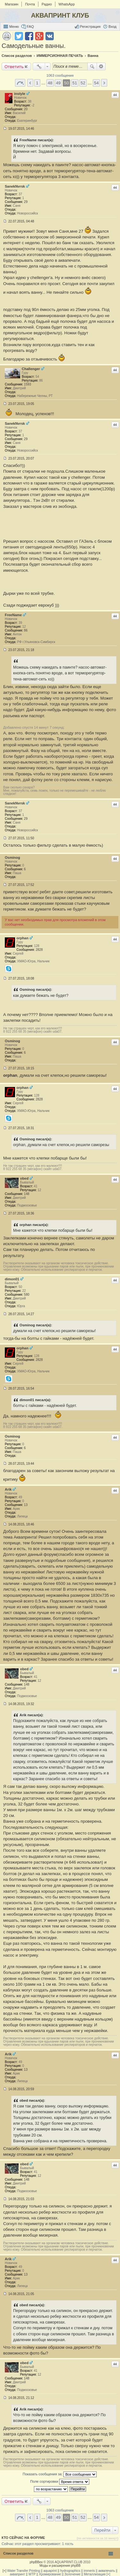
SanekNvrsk (15, 186)
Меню (14, 26)
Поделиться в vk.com (49, 36)
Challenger (31, 369)
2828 (39, 949)
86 (26, 630)
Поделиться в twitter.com (19, 36)
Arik (8, 1489)
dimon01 (12, 1279)
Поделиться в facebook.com (29, 36)
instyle (19, 94)
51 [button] (74, 83)
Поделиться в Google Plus (39, 36)
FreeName (13, 615)
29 (26, 202)
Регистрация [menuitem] (90, 26)
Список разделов (18, 2553)
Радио (47, 4)
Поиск (92, 66)
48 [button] (50, 83)
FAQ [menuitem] (30, 26)
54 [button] (96, 83)
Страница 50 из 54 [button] (20, 83)
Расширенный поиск (101, 66)
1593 (27, 384)
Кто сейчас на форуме (23, 2538)
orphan (22, 938)
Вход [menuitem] (112, 26)
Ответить (14, 66)
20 (26, 109)
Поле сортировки (59, 2482)
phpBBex (36, 2562)
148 (26, 1194)
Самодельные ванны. (34, 45)
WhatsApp (67, 4)
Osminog (12, 857)
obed (24, 1178)
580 (26, 1294)
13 (26, 1505)
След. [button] (104, 83)
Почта (30, 4)
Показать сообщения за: (60, 2474)
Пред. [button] (30, 83)
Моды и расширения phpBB (59, 2565)
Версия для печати (7, 36)
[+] (4, 2570)
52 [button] (83, 83)
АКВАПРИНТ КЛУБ (60, 15)
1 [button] (37, 83)
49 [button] (58, 83)
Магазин (11, 4)
